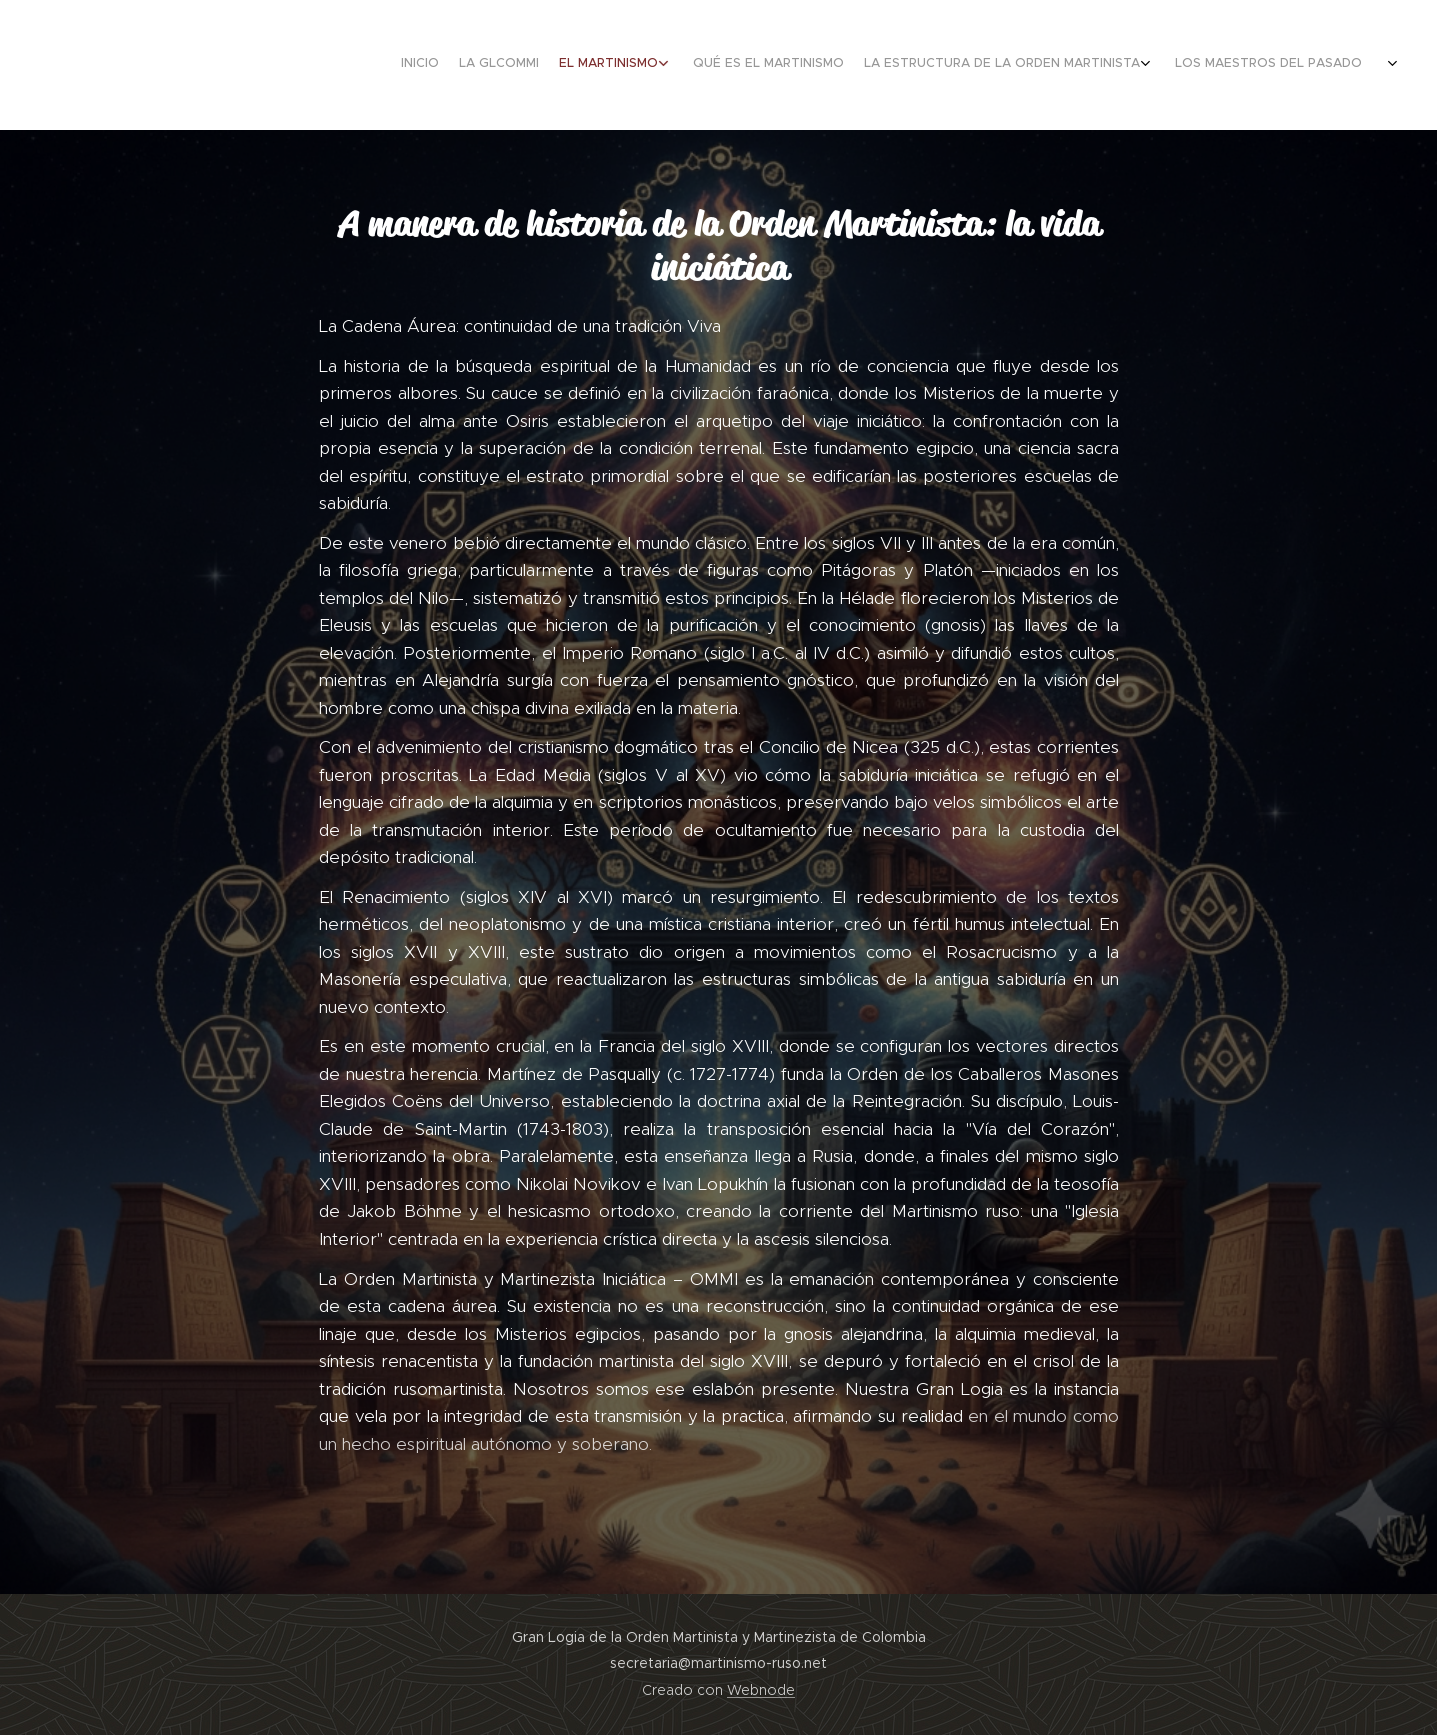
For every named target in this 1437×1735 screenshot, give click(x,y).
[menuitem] (1174, 65)
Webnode (761, 1690)
